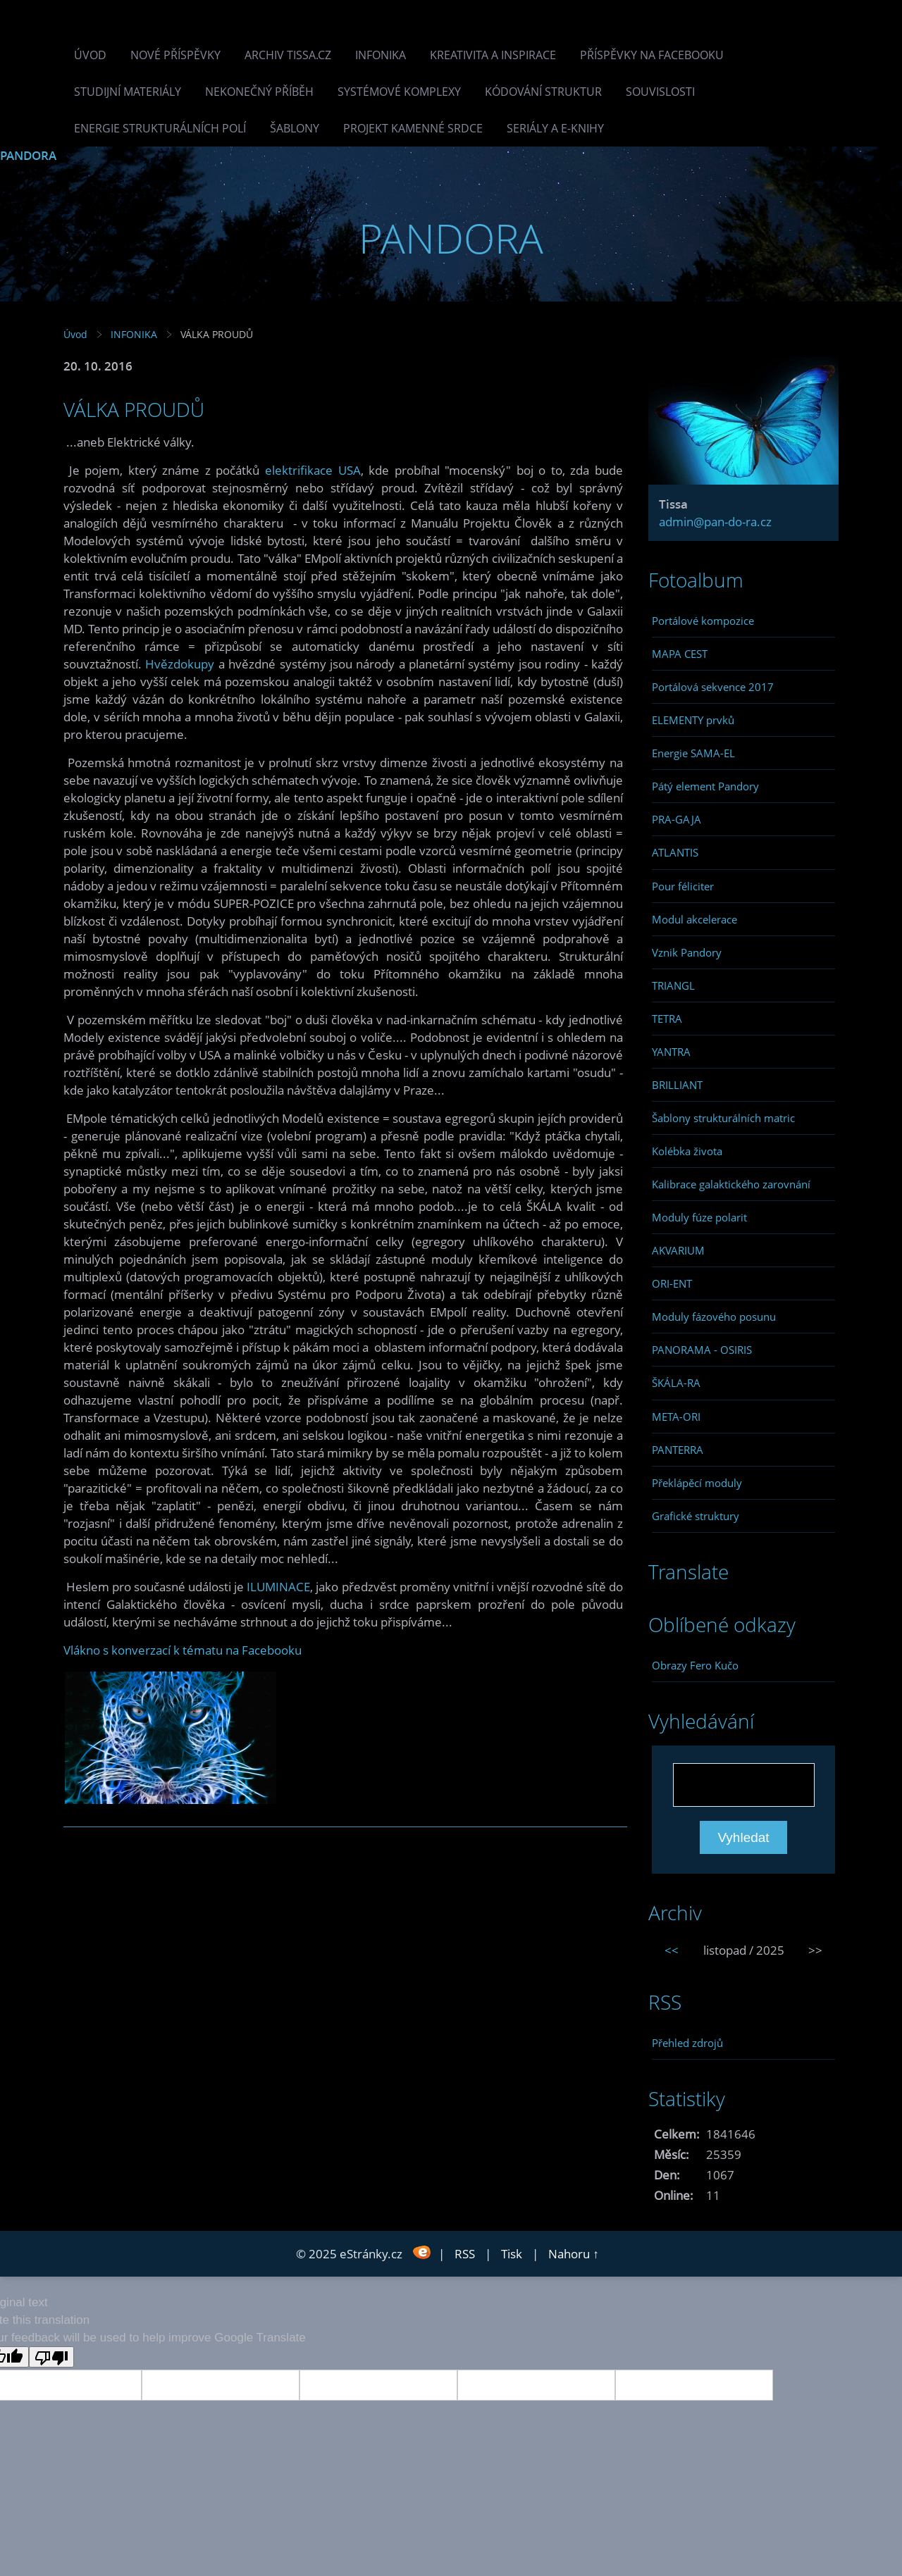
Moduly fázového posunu (714, 1316)
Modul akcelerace (694, 919)
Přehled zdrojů (687, 2043)
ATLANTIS (675, 852)
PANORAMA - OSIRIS (702, 1350)
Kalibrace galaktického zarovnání (731, 1184)
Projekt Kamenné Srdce (413, 128)
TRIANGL (673, 985)
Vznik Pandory (687, 952)
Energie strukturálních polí (160, 128)
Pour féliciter (683, 886)
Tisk (511, 2254)
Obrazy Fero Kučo (695, 1665)
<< (672, 1950)
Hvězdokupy (179, 664)
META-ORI (676, 1417)
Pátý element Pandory (705, 786)
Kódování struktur (543, 91)
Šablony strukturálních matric (723, 1118)
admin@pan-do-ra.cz (715, 522)
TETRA (667, 1019)
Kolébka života (687, 1151)
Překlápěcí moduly (697, 1483)
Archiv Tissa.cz (288, 55)
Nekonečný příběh (259, 91)
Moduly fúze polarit (699, 1217)
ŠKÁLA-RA (676, 1383)
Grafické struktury (695, 1516)
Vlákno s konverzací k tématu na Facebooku (182, 1650)
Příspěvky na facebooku (652, 55)
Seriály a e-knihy (555, 128)
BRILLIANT (677, 1085)
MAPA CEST (680, 654)
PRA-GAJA (676, 819)
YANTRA (671, 1052)
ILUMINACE (278, 1587)
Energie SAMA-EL (693, 753)
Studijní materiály (127, 91)
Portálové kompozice (703, 621)
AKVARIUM (678, 1250)
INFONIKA (380, 55)
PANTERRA (677, 1450)
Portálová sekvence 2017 (713, 687)
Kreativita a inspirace (493, 55)
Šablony (294, 128)
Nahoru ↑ (573, 2254)
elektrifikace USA (313, 470)
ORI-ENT (672, 1283)
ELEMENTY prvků (693, 720)
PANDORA (28, 155)
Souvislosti (660, 91)
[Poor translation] (51, 2356)
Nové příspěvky (175, 55)
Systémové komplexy (399, 91)
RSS (465, 2254)
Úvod (90, 55)
